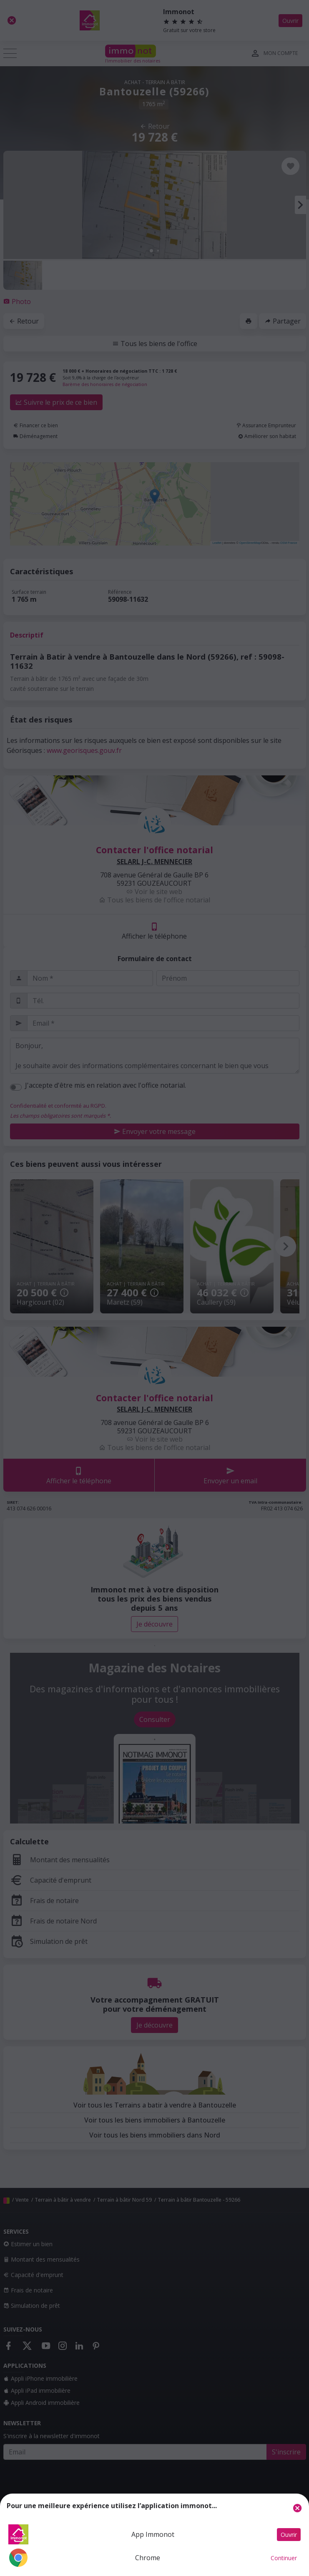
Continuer (284, 2558)
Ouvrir (289, 2535)
